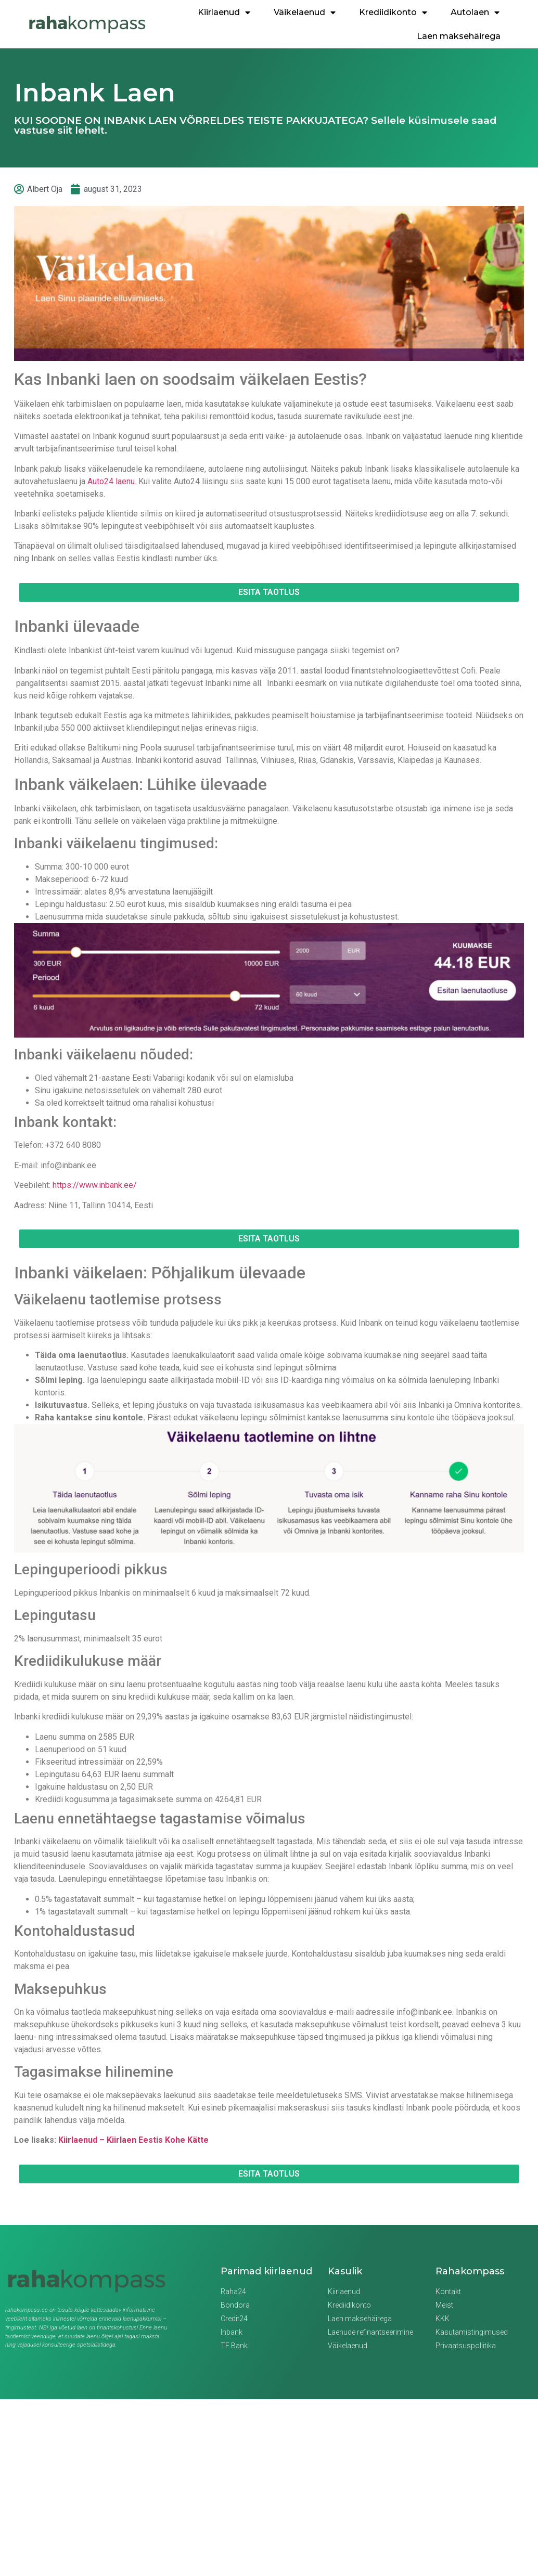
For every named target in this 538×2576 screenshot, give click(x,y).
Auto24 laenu (111, 481)
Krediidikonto (393, 12)
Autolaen (475, 12)
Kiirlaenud (224, 12)
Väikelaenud (305, 12)
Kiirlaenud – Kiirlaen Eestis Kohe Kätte (133, 2140)
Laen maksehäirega (459, 36)
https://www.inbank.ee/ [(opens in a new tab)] (95, 1185)
